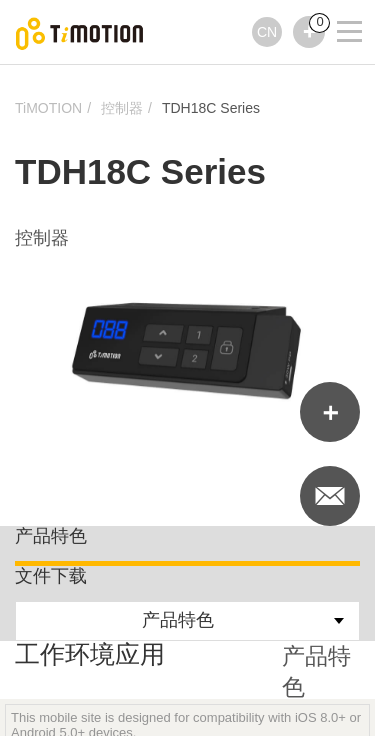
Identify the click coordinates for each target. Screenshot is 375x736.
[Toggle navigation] (337, 5)
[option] (187, 350)
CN (267, 32)
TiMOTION (48, 108)
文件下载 (51, 576)
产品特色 (51, 536)
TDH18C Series (211, 108)
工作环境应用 (90, 654)
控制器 (122, 108)
